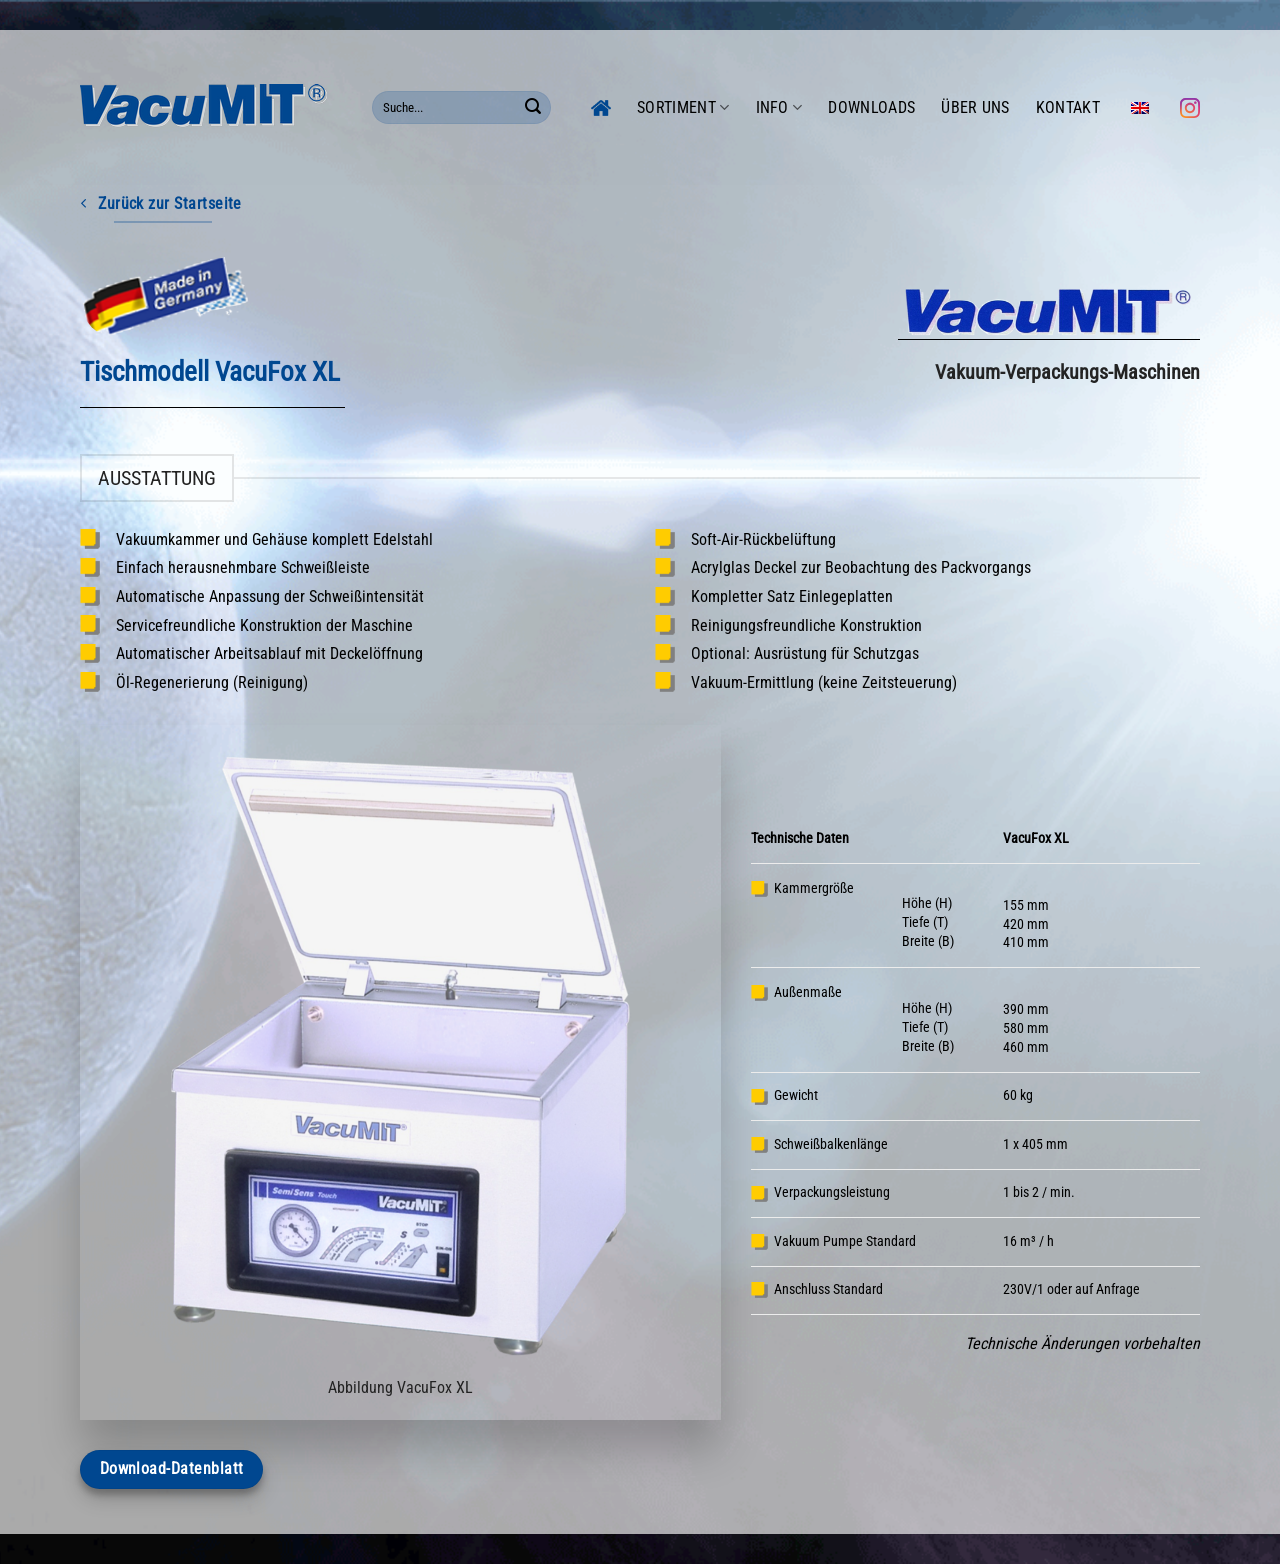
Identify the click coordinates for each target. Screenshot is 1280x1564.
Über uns (975, 107)
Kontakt (1068, 107)
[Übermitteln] (533, 108)
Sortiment (683, 108)
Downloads (871, 107)
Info (779, 108)
